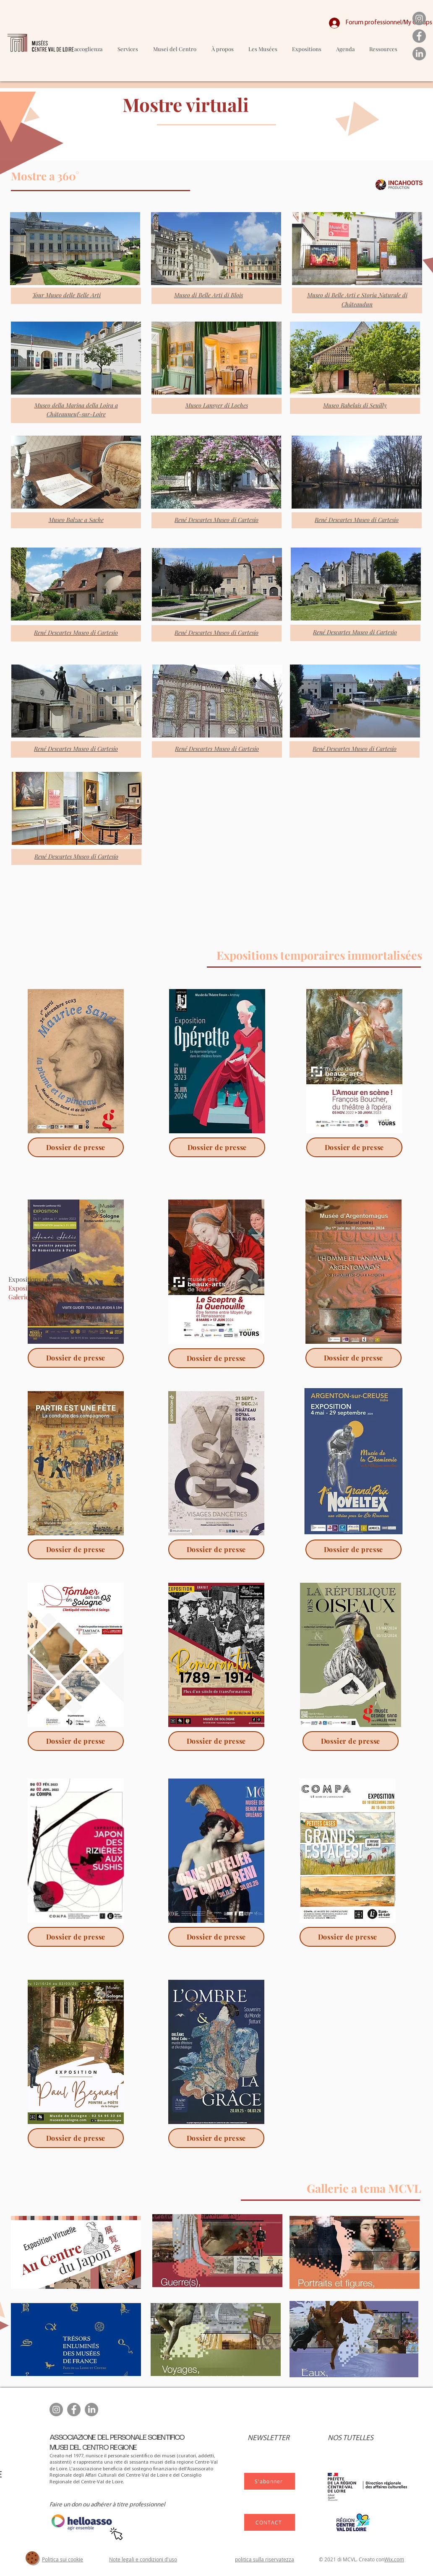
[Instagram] (419, 18)
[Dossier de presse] (76, 1147)
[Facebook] (419, 36)
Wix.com (394, 2559)
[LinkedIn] (419, 53)
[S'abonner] (269, 2481)
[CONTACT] (269, 2522)
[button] (263, 49)
